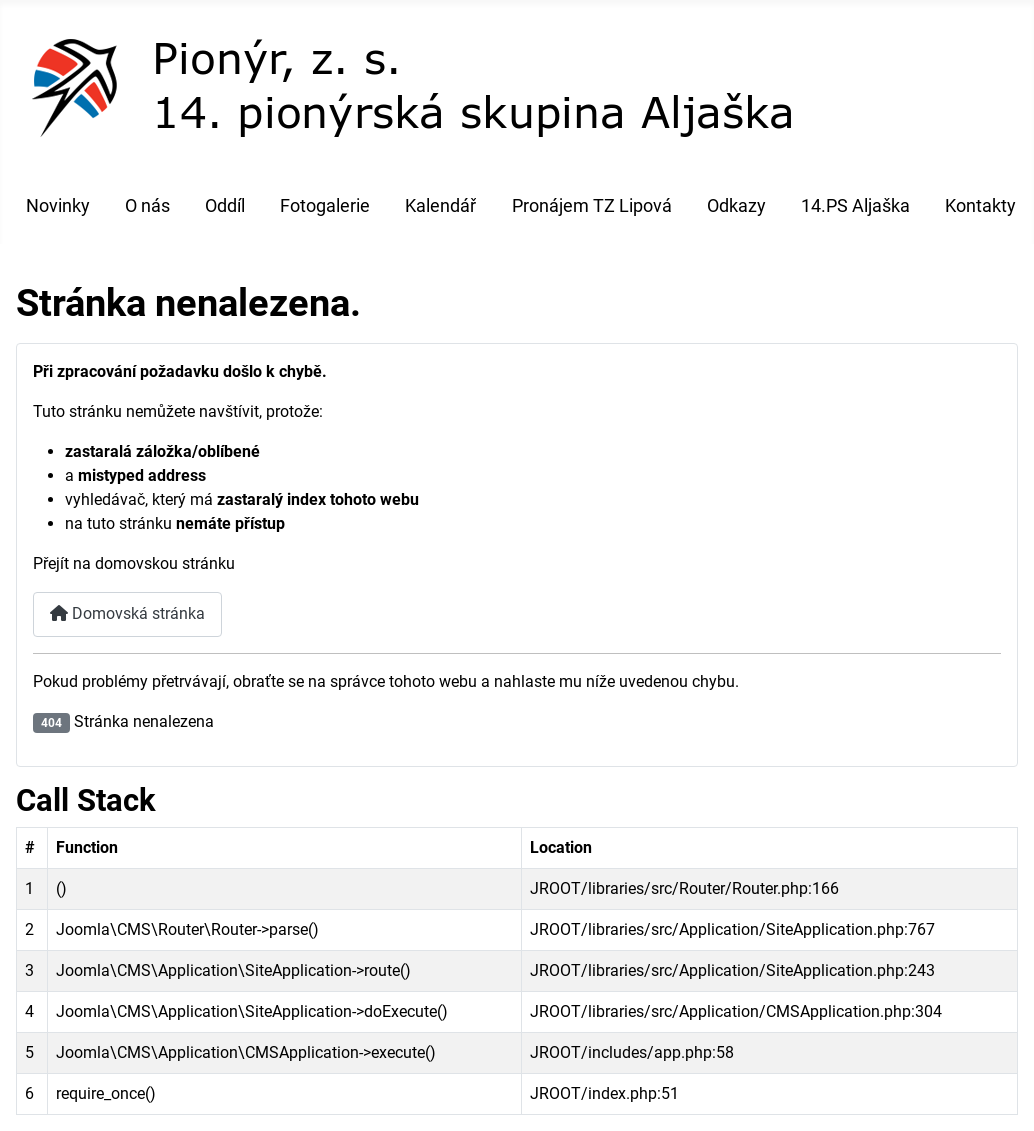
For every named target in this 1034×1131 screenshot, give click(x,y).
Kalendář (440, 206)
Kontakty (980, 206)
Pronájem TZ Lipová (592, 206)
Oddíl (225, 206)
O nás (147, 206)
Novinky (58, 206)
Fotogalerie (325, 206)
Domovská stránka (127, 613)
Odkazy (736, 206)
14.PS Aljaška (855, 206)
